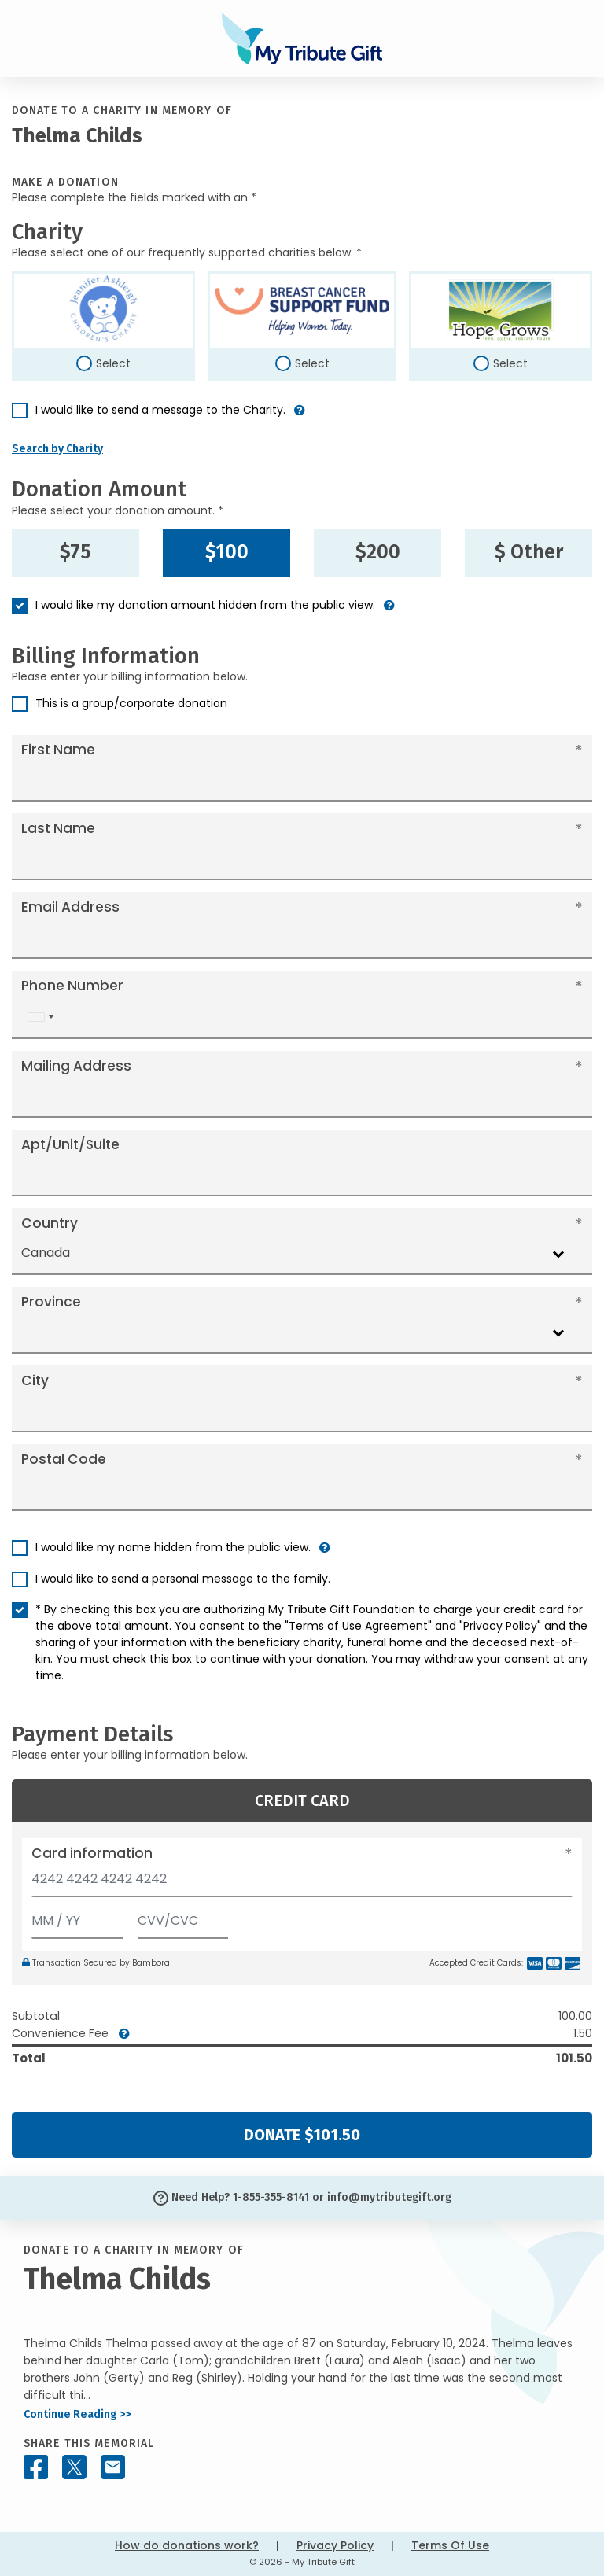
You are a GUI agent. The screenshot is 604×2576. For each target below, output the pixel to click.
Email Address (70, 906)
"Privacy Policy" (500, 1626)
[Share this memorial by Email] (113, 2467)
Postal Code (63, 1459)
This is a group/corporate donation (131, 703)
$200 (377, 552)
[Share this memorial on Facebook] (35, 2467)
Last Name (58, 828)
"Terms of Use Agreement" (358, 1626)
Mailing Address (76, 1065)
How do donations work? (187, 2545)
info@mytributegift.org (389, 2197)
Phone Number (72, 985)
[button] (299, 416)
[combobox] (40, 1017)
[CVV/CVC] (183, 1917)
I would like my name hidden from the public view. (173, 1547)
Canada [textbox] (45, 1253)
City (35, 1380)
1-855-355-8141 (271, 2197)
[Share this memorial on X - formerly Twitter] (74, 2467)
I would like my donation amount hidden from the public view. (205, 605)
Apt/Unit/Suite (70, 1144)
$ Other (529, 552)
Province (51, 1301)
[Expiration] (77, 1917)
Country (49, 1223)
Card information (92, 1853)
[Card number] (302, 1883)
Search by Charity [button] (57, 448)
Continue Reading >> (77, 2414)
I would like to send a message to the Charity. (160, 410)
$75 (75, 552)
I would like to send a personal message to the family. (182, 1579)
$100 (227, 552)
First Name (58, 749)
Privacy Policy (335, 2545)
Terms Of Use (450, 2545)
